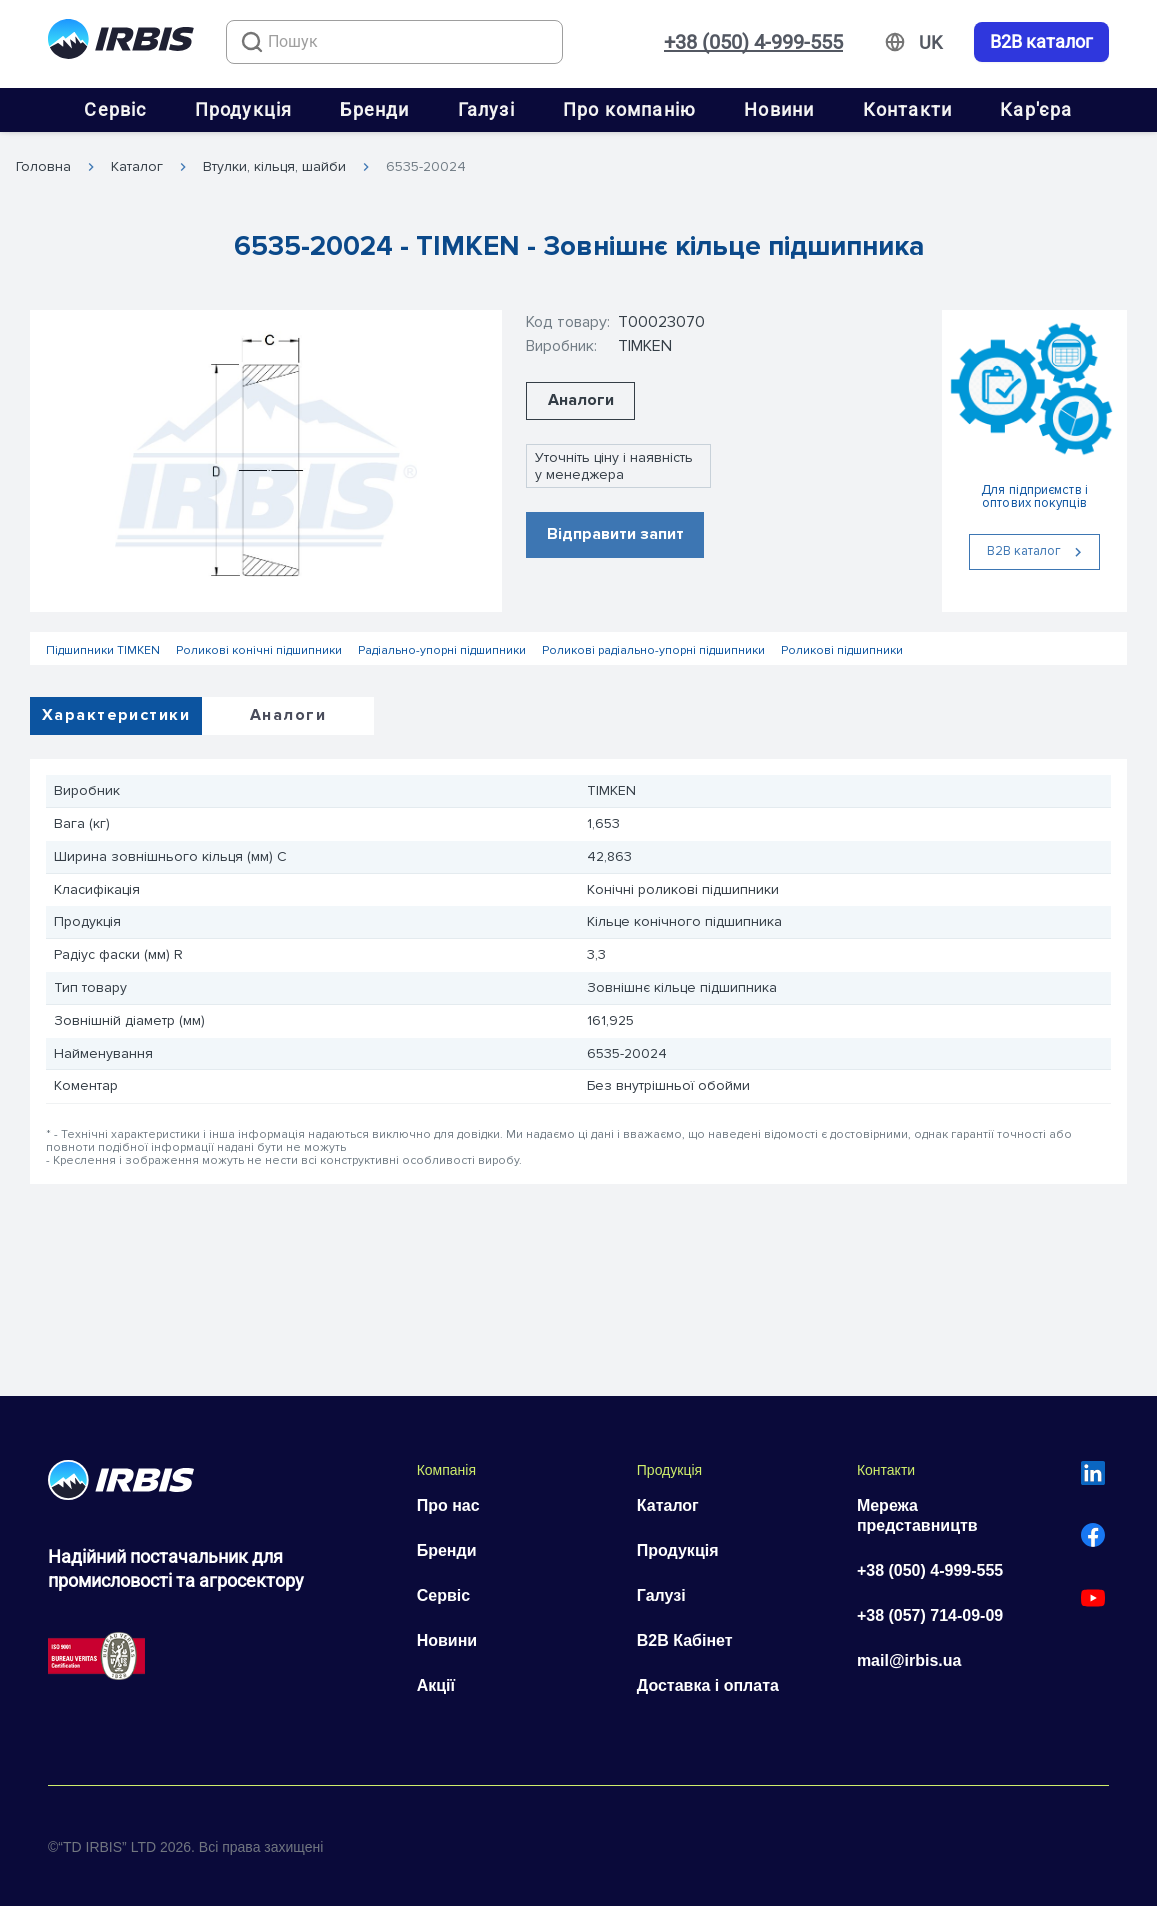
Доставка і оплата (708, 1685)
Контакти (908, 109)
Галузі (486, 109)
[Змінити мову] (930, 43)
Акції (436, 1685)
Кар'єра (1036, 109)
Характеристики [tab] (116, 715)
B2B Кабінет (685, 1640)
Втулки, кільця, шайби (274, 167)
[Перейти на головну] (121, 42)
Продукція (244, 109)
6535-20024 (426, 167)
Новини (779, 109)
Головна (43, 167)
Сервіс (115, 109)
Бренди (374, 109)
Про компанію (629, 109)
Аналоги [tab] (288, 715)
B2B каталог (1041, 42)
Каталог (137, 167)
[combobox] (394, 42)
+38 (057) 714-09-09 (930, 1615)
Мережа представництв (917, 1515)
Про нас (448, 1505)
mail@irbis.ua (909, 1660)
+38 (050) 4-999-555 (753, 42)
